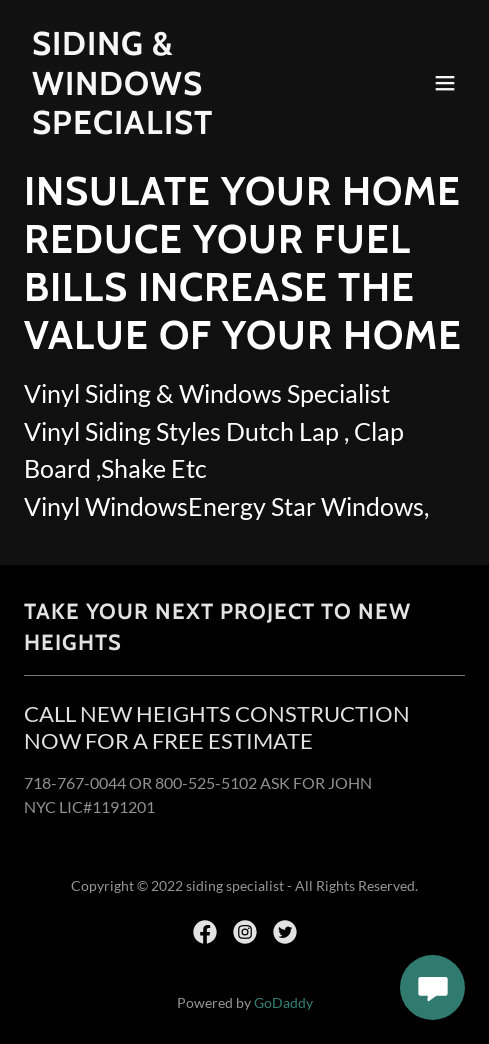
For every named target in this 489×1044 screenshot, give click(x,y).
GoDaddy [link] (283, 1002)
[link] (178, 127)
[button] (445, 83)
